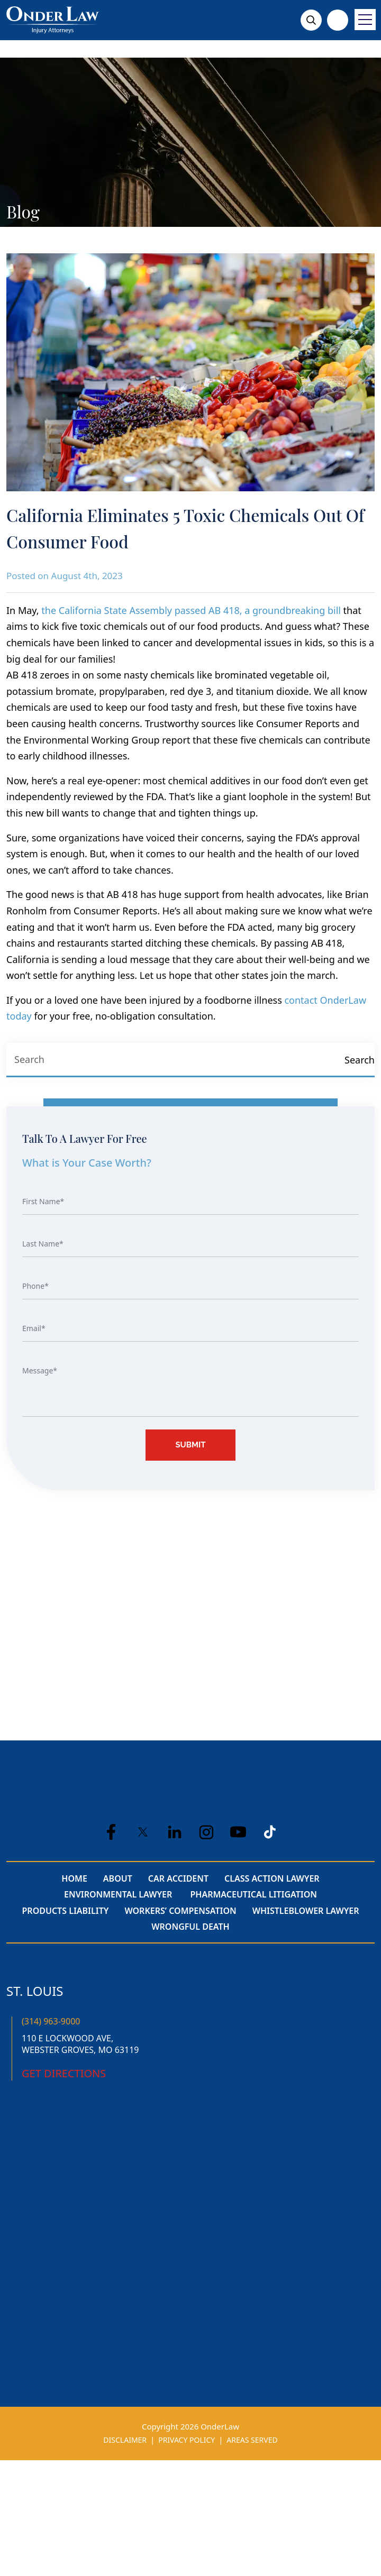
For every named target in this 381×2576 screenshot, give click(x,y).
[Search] (359, 1060)
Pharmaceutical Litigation (253, 1894)
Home (74, 1878)
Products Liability (65, 1911)
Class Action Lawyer (272, 1878)
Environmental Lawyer (119, 1894)
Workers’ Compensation (180, 1911)
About (117, 1878)
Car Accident (178, 1878)
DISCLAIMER (125, 2440)
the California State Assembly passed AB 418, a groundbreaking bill (191, 610)
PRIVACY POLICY (186, 2440)
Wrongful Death (190, 1926)
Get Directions (64, 2073)
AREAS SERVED (251, 2440)
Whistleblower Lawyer (305, 1911)
